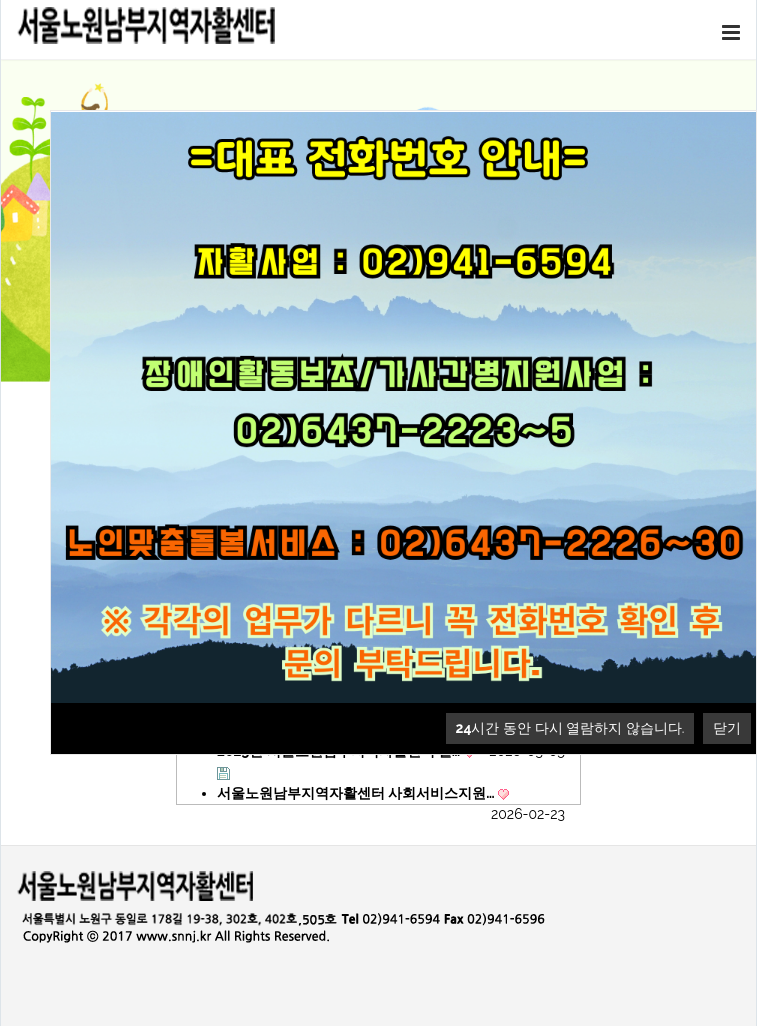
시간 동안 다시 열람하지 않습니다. (570, 728)
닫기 (727, 728)
